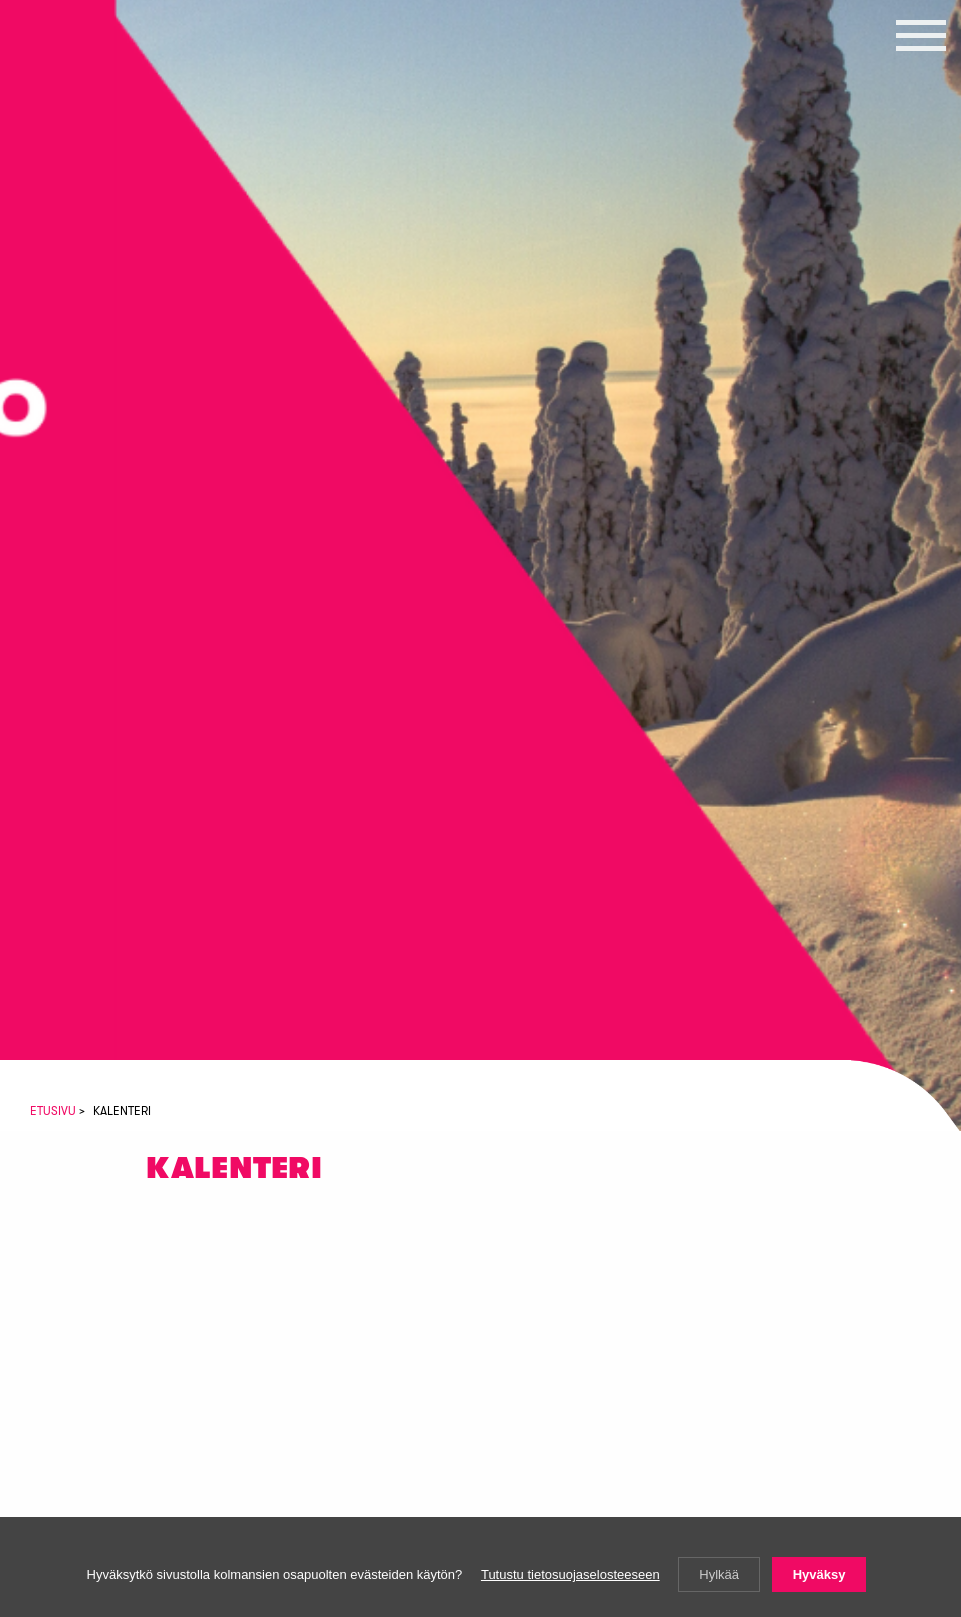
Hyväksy (819, 1574)
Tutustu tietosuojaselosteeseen (570, 1574)
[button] (921, 35)
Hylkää (719, 1574)
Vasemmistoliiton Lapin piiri (105, 137)
